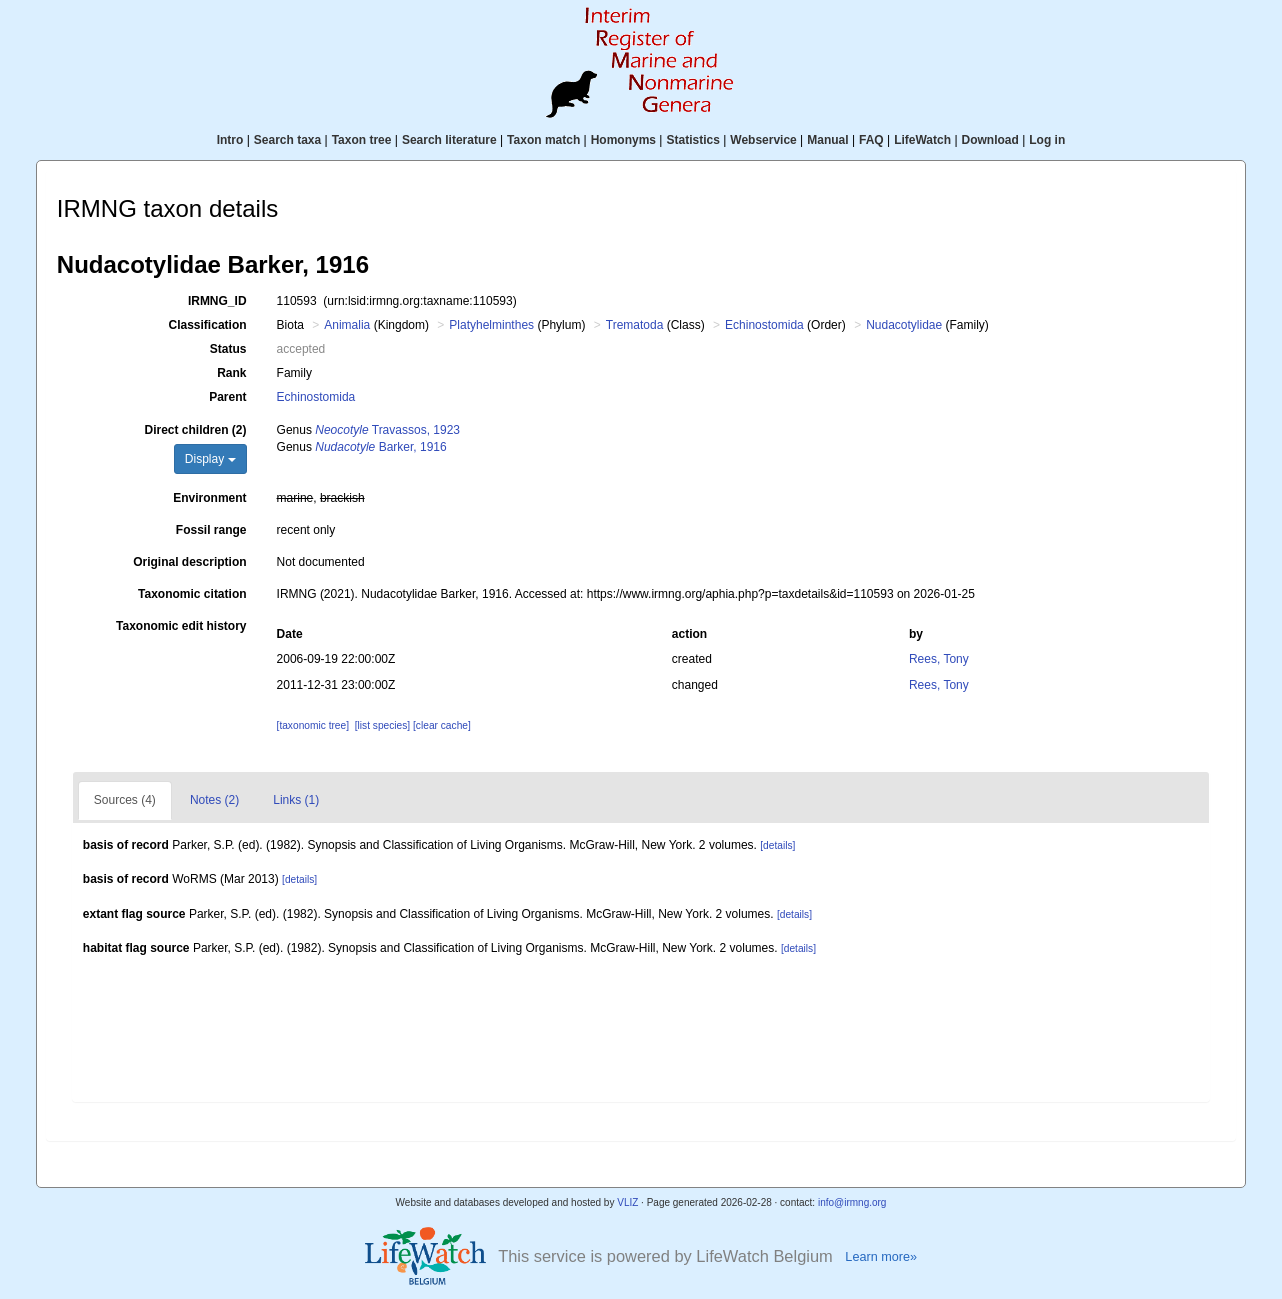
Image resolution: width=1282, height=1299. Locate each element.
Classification (208, 325)
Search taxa (287, 140)
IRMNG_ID (217, 301)
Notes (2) (214, 800)
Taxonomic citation (192, 594)
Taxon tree (362, 140)
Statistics (692, 140)
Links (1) (296, 800)
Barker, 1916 (380, 447)
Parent (227, 397)
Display (210, 459)
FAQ (871, 140)
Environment (209, 498)
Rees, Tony (939, 659)
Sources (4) (125, 800)
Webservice (763, 140)
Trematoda (635, 325)
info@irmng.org (852, 1202)
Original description (189, 562)
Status (228, 349)
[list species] (382, 725)
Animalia (347, 325)
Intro (230, 140)
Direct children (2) (196, 430)
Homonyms (623, 140)
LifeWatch (922, 140)
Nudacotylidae (904, 325)
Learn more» (881, 1257)
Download (990, 140)
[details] (777, 845)
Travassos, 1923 (387, 430)
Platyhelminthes (491, 325)
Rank (231, 373)
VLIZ (627, 1202)
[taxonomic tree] (313, 725)
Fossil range (211, 530)
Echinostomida (764, 325)
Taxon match (543, 140)
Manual (827, 140)
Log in (1047, 140)
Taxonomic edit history (181, 626)
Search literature (449, 140)
